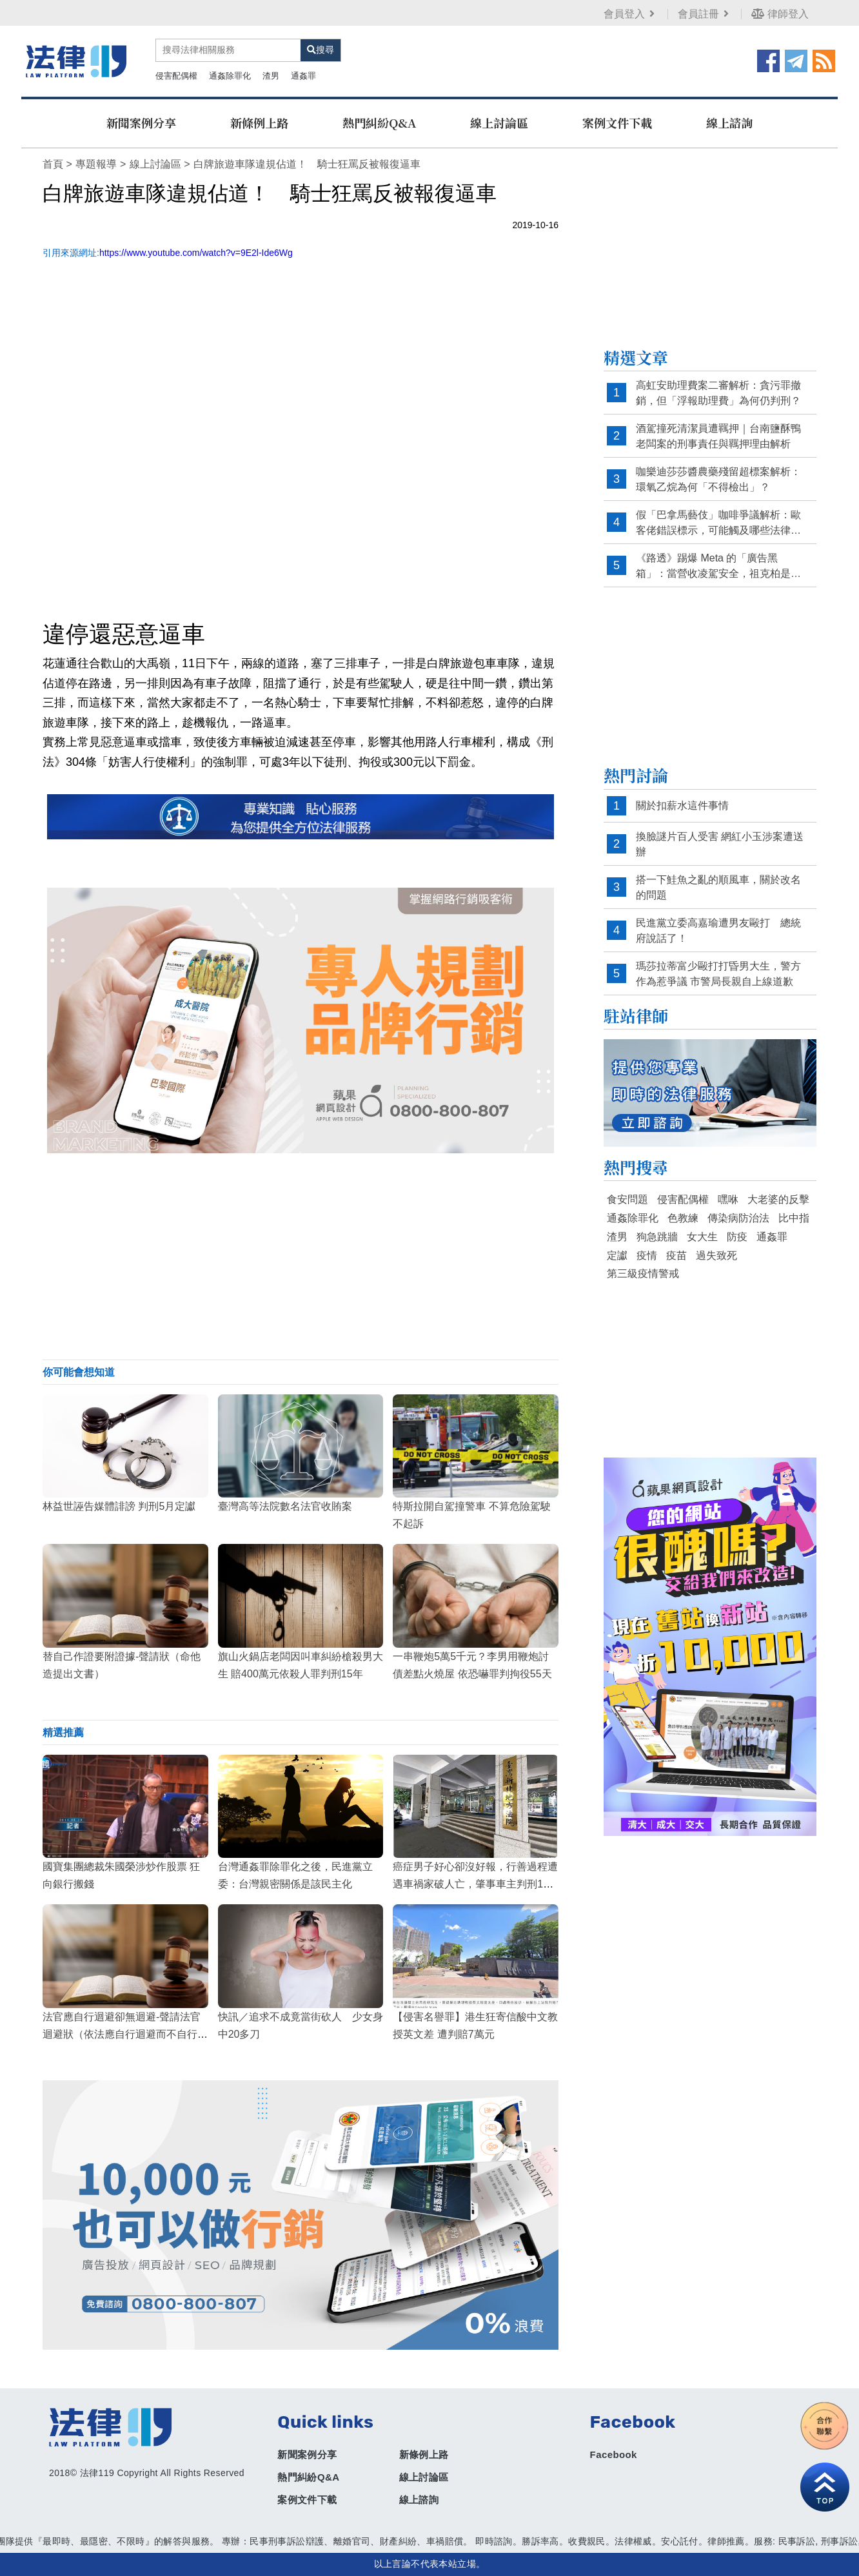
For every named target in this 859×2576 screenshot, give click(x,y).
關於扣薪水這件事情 (682, 805)
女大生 (702, 1236)
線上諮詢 (729, 122)
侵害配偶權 (176, 76)
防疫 (737, 1236)
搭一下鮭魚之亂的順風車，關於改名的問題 (718, 887)
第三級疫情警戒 (643, 1273)
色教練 (682, 1218)
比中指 (793, 1218)
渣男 (270, 76)
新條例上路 (259, 122)
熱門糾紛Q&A (379, 122)
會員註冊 (704, 13)
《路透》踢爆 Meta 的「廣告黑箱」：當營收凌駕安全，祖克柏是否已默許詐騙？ (718, 566)
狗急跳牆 (657, 1236)
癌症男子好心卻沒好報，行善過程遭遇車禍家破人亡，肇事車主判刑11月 (475, 1884)
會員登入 (630, 13)
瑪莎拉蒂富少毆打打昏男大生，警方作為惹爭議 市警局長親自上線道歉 (718, 974)
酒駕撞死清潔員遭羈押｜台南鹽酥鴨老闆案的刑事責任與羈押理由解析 (718, 436)
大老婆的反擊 (778, 1199)
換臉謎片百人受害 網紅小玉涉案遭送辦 (720, 844)
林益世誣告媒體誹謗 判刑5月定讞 (119, 1506)
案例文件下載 (617, 122)
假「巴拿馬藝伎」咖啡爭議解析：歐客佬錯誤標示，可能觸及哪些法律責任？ (718, 523)
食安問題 (627, 1199)
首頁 (53, 164)
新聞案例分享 (141, 122)
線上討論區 (499, 122)
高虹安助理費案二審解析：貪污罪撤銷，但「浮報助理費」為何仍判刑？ (718, 393)
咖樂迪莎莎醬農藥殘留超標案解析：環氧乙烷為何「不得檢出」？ (718, 479)
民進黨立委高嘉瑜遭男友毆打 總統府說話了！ (718, 930)
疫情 (647, 1255)
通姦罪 (303, 76)
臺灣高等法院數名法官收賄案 (285, 1506)
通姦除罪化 (230, 76)
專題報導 (96, 164)
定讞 (617, 1255)
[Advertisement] (300, 1256)
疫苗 (676, 1255)
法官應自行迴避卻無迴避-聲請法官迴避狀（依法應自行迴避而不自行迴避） (125, 2034)
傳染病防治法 (738, 1218)
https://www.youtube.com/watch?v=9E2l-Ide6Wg (196, 253)
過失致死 (716, 1255)
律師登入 (779, 13)
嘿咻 (728, 1199)
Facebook (613, 2454)
